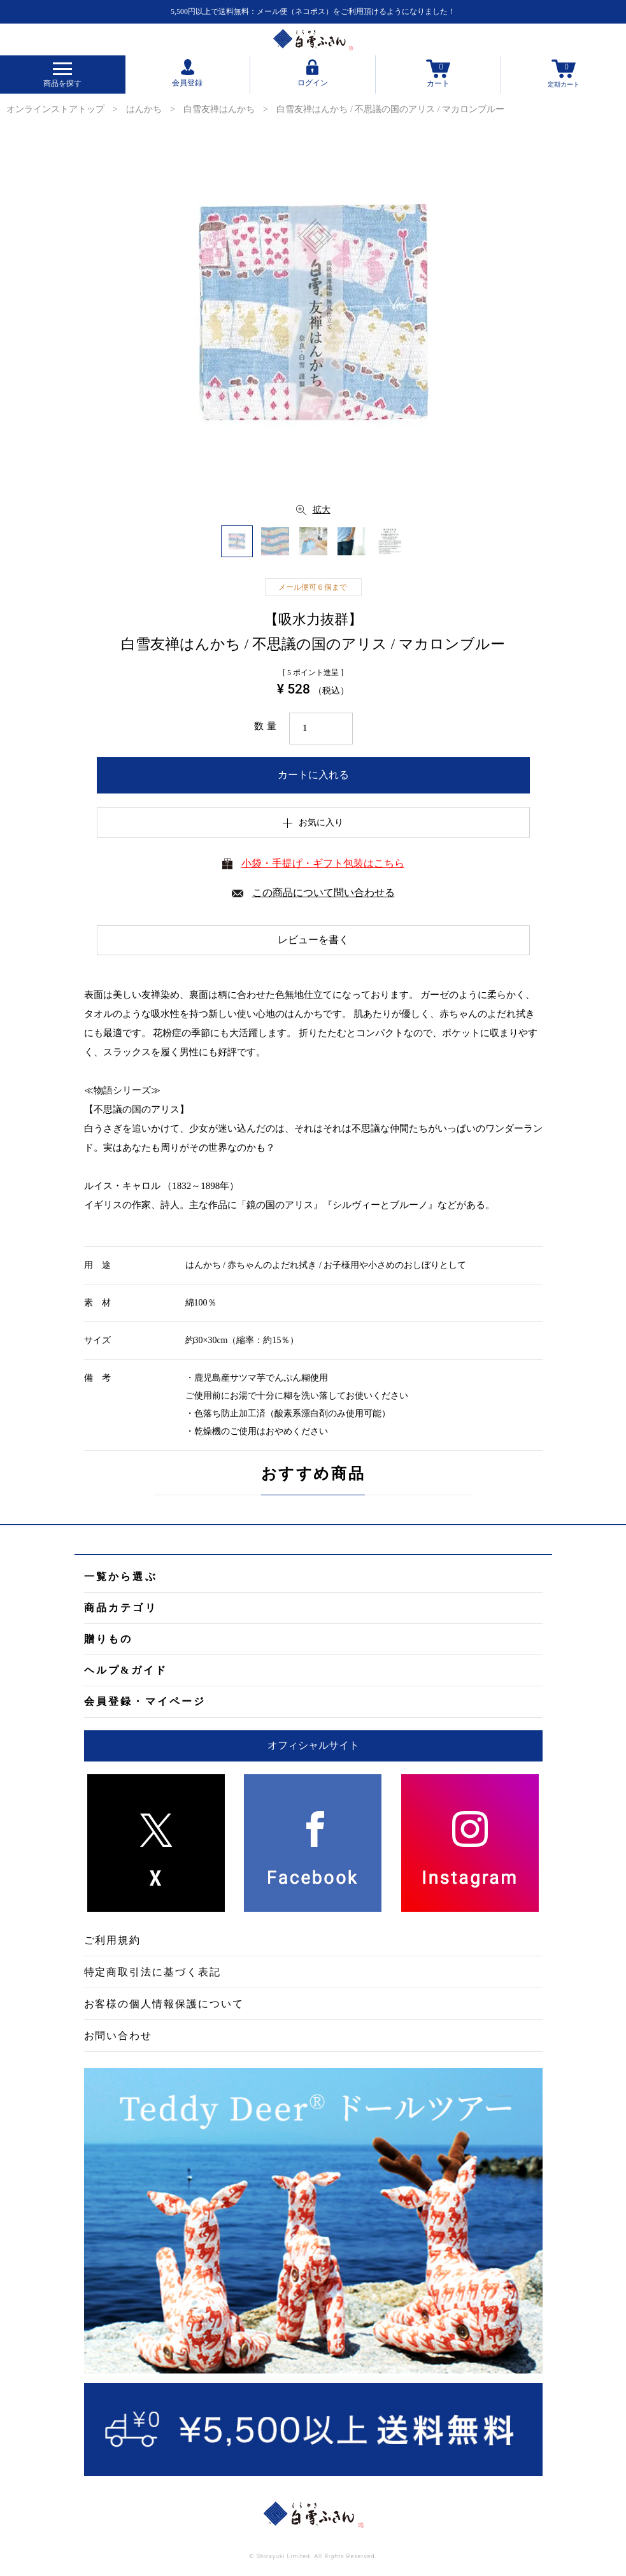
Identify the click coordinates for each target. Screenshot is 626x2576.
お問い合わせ (118, 2035)
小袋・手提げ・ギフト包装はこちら (322, 863)
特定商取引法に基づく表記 (152, 1972)
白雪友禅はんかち (219, 109)
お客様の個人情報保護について (164, 2003)
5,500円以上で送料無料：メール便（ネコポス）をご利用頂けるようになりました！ (313, 11)
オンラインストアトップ (55, 109)
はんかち (144, 109)
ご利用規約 (112, 1940)
